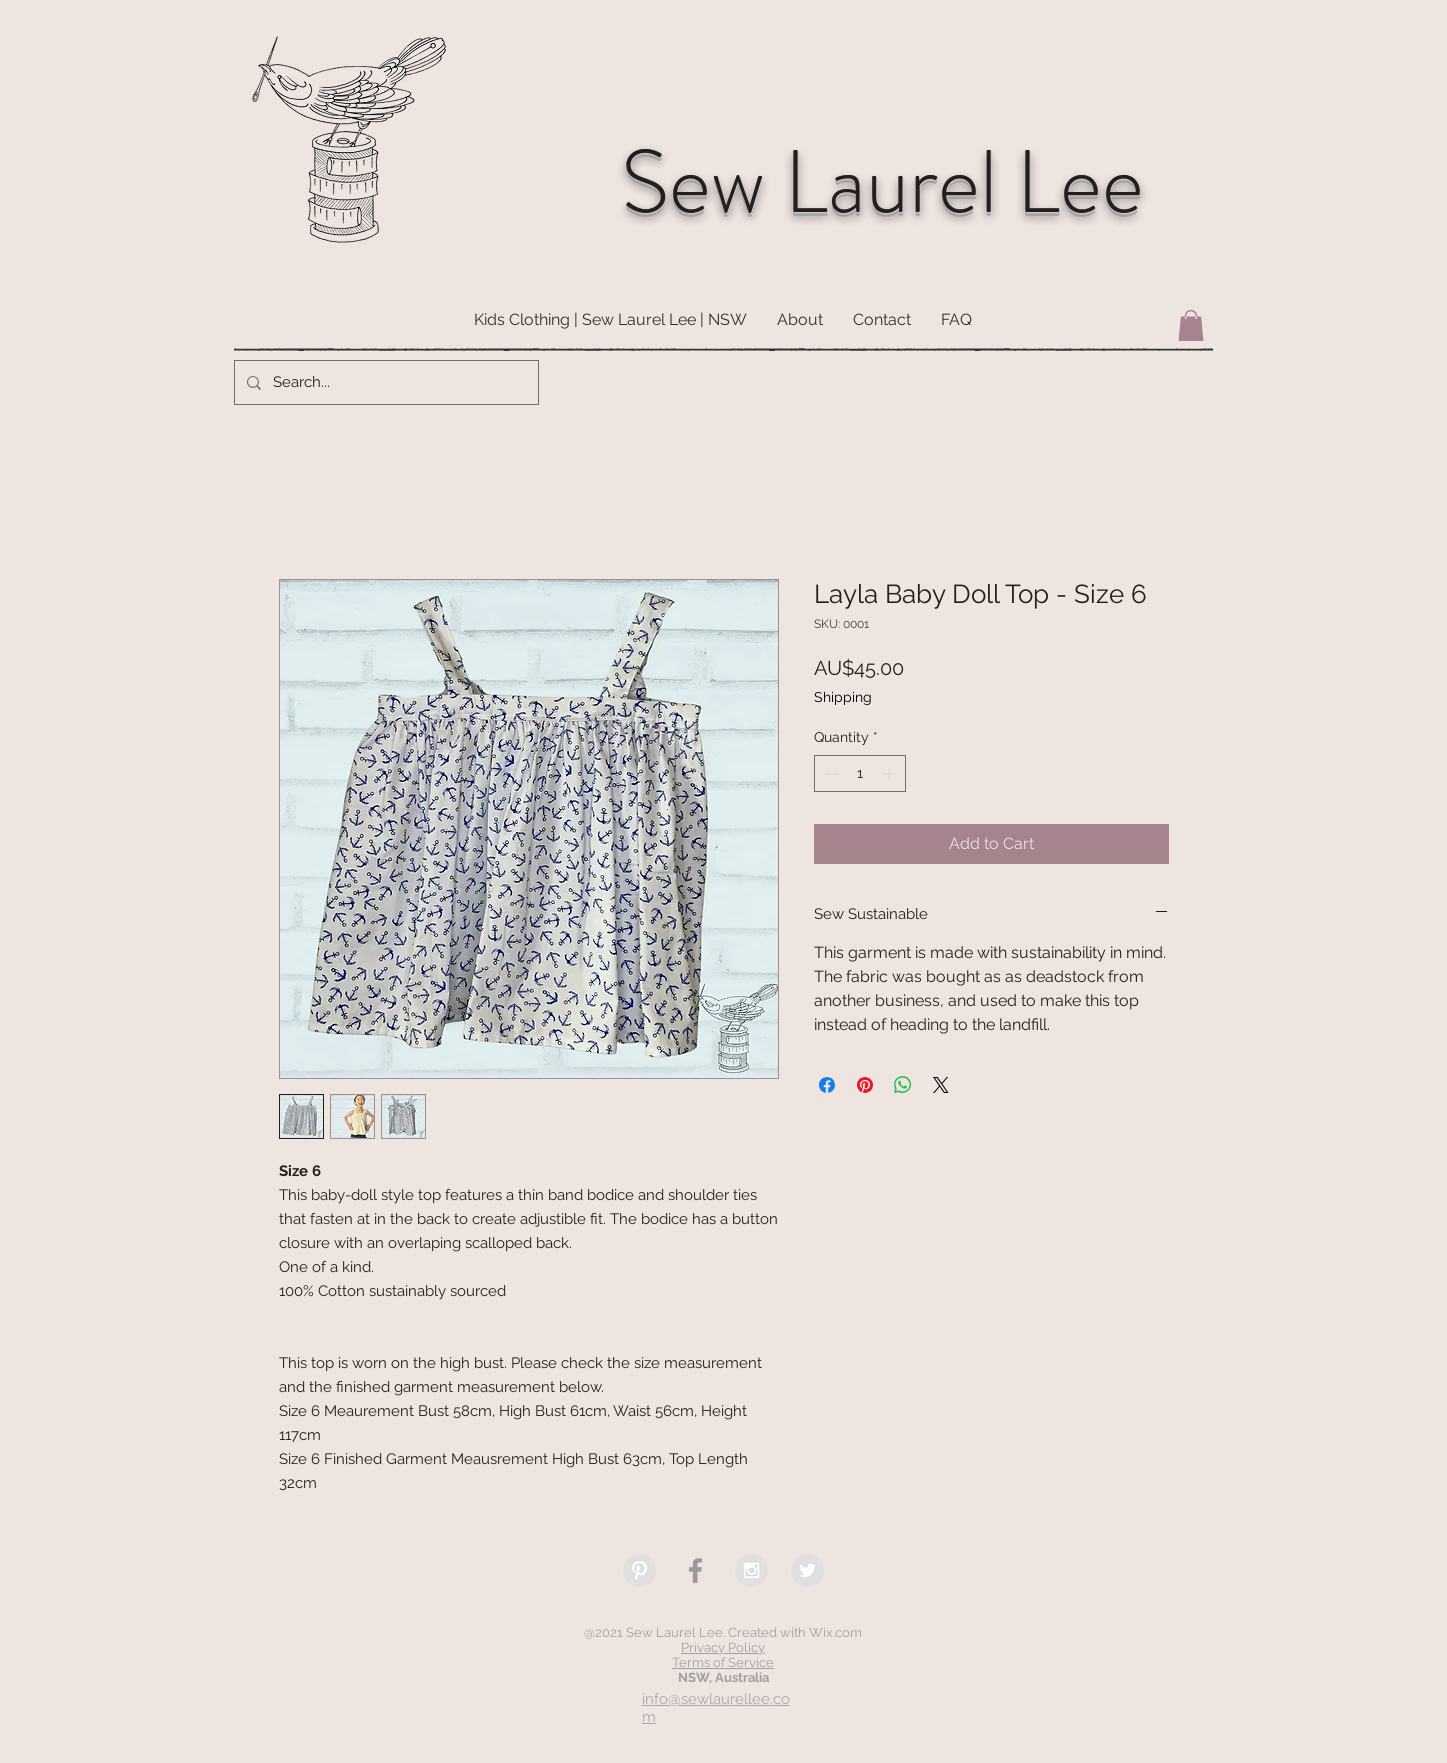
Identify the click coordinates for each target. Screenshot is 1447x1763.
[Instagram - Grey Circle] (751, 1570)
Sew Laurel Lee (882, 182)
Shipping (843, 697)
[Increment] (890, 773)
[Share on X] (941, 1085)
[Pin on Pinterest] (865, 1085)
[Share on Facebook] (827, 1085)
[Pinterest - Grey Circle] (639, 1570)
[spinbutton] (860, 773)
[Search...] (384, 382)
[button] (1191, 325)
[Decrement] (829, 773)
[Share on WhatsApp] (903, 1085)
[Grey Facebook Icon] (695, 1570)
